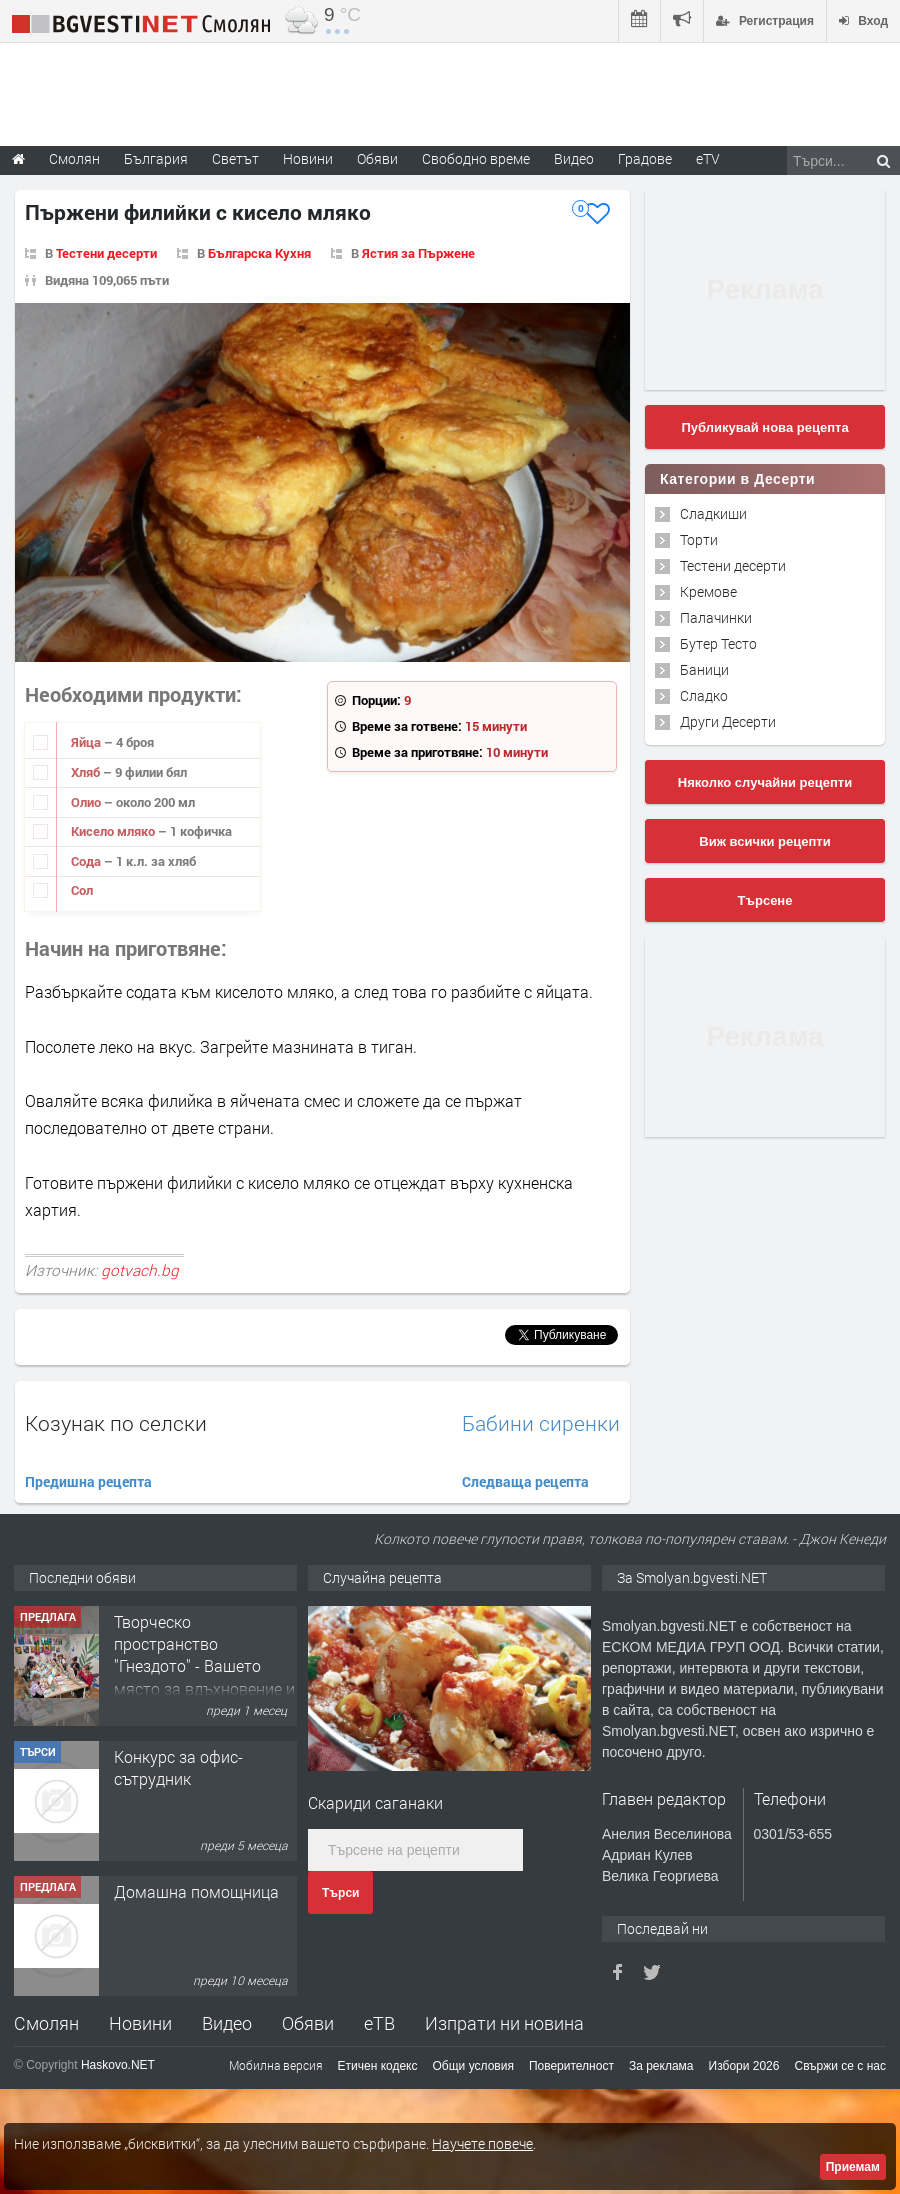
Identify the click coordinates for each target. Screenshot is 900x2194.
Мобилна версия (276, 2065)
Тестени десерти (106, 253)
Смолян (46, 2023)
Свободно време (476, 158)
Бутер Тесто (718, 643)
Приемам (853, 2167)
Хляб (87, 772)
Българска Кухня (259, 253)
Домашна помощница (196, 1891)
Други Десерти (728, 721)
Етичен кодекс (378, 2066)
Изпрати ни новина (504, 2023)
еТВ (379, 2023)
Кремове (708, 591)
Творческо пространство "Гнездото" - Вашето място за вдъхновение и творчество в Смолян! (204, 1666)
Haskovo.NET (118, 2065)
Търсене (765, 900)
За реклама (661, 2066)
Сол (82, 890)
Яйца (87, 742)
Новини (308, 158)
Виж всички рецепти (764, 841)
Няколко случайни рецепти (765, 782)
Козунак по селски (116, 1423)
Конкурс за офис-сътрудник (178, 1767)
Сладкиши (713, 513)
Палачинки (716, 617)
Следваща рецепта (525, 1481)
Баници (704, 669)
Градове (645, 158)
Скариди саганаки (375, 1802)
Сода (87, 861)
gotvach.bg (140, 1270)
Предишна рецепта (88, 1481)
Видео (227, 2023)
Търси (340, 1893)
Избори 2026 (744, 2066)
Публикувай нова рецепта (764, 427)
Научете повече (482, 2143)
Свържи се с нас (840, 2066)
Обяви (308, 2023)
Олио (87, 802)
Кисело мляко (114, 831)
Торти (699, 539)
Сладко (704, 695)
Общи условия (473, 2066)
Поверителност (571, 2066)
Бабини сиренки (541, 1423)
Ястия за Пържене (418, 253)
